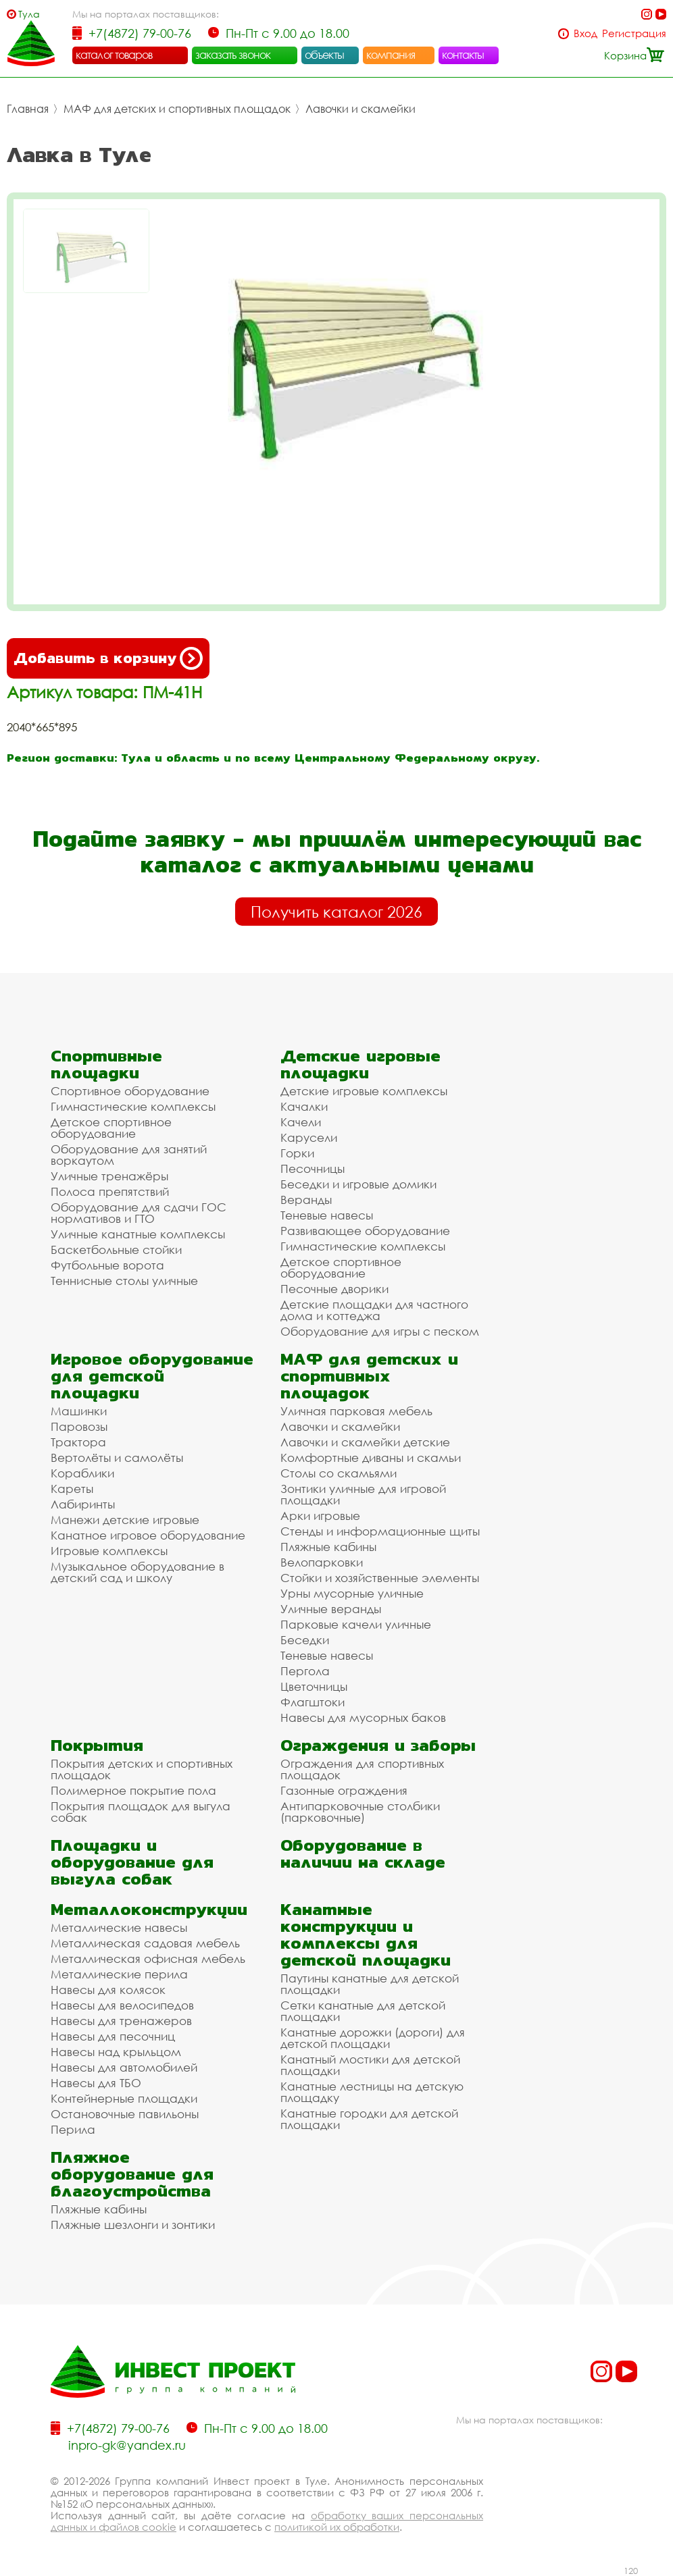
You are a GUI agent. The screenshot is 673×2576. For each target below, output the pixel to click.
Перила (73, 2129)
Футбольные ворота (107, 1265)
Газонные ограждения (343, 1790)
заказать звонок (233, 54)
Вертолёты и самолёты (117, 1457)
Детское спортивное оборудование (111, 1127)
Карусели (308, 1137)
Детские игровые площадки (360, 1064)
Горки (297, 1153)
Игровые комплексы (109, 1550)
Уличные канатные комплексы (138, 1234)
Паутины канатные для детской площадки (369, 1983)
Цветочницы (313, 1686)
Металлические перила (119, 1974)
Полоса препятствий (110, 1191)
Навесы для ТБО (96, 2082)
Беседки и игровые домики (358, 1184)
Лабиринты (83, 1504)
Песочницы (312, 1168)
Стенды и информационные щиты (380, 1531)
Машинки (79, 1411)
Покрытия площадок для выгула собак (140, 1811)
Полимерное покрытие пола (133, 1790)
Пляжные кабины (328, 1546)
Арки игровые (320, 1515)
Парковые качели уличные (355, 1624)
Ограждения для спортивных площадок (362, 1769)
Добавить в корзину (108, 658)
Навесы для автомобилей (124, 2067)
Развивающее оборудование (365, 1230)
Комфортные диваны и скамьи (370, 1457)
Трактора (78, 1442)
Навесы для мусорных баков (363, 1717)
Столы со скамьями (338, 1473)
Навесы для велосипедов (122, 2005)
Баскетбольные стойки (116, 1249)
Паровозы (79, 1426)
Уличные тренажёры (109, 1176)
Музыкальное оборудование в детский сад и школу (137, 1571)
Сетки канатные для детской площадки (362, 2010)
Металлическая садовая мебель (145, 1943)
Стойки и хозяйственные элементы (379, 1577)
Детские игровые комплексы (363, 1091)
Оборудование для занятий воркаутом (129, 1154)
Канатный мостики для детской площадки (370, 2064)
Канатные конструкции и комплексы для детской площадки (365, 1934)
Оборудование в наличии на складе (362, 1853)
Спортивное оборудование (130, 1091)
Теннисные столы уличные (124, 1280)
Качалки (304, 1106)
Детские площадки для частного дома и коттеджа (374, 1309)
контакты (463, 54)
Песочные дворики (334, 1288)
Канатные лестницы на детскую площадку (372, 2091)
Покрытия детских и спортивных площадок (141, 1769)
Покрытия (97, 1745)
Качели (300, 1122)
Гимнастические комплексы (133, 1106)
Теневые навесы (326, 1215)
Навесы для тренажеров (121, 2020)
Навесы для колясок (108, 1989)
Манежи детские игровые (125, 1519)
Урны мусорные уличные (352, 1593)
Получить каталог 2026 (336, 911)
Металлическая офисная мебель (148, 1958)
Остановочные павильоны (125, 2114)
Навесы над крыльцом (116, 2051)
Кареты (72, 1488)
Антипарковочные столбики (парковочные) (360, 1811)
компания (391, 54)
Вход (585, 33)
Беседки (304, 1640)
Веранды (306, 1199)
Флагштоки (312, 1702)
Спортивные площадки (106, 1064)
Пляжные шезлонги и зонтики (133, 2224)
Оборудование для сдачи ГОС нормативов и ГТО (138, 1212)
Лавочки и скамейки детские (365, 1442)
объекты (324, 54)
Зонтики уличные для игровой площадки (363, 1494)
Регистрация (634, 33)
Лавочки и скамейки (360, 108)
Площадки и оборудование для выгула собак (132, 1862)
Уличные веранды (330, 1608)
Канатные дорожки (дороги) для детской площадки (372, 2037)
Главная (28, 108)
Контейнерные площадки (124, 2098)
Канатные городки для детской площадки (369, 2118)
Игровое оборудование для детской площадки (152, 1375)
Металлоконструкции (149, 1909)
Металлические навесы (119, 1927)
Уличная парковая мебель (356, 1411)
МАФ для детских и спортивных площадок (177, 108)
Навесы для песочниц (113, 2036)
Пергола (305, 1671)
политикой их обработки (336, 2527)
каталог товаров (114, 54)
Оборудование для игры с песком (379, 1331)
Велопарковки (321, 1562)
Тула (29, 14)
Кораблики (82, 1473)
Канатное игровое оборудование (148, 1535)
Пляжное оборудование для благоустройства (132, 2174)
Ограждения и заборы (378, 1745)
